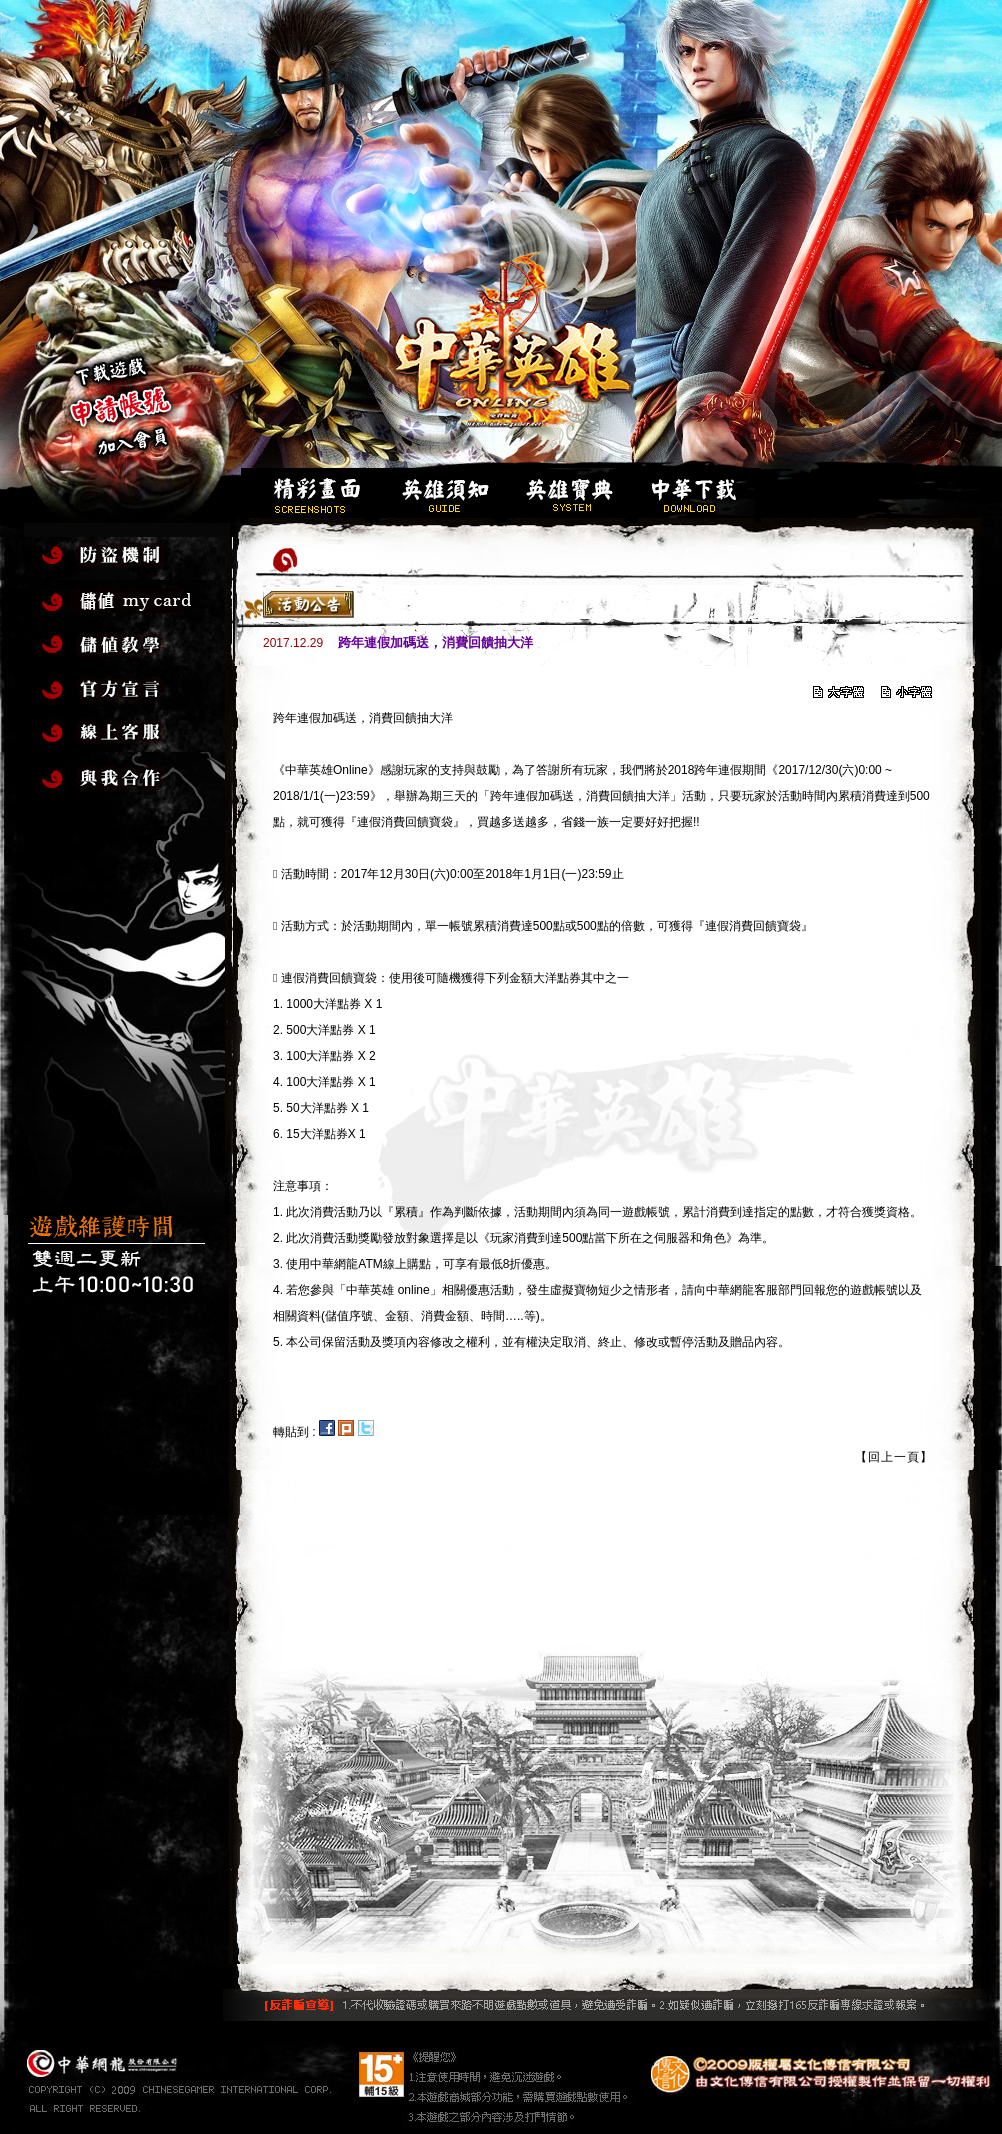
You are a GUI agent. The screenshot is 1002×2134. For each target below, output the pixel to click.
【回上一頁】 (894, 1457)
